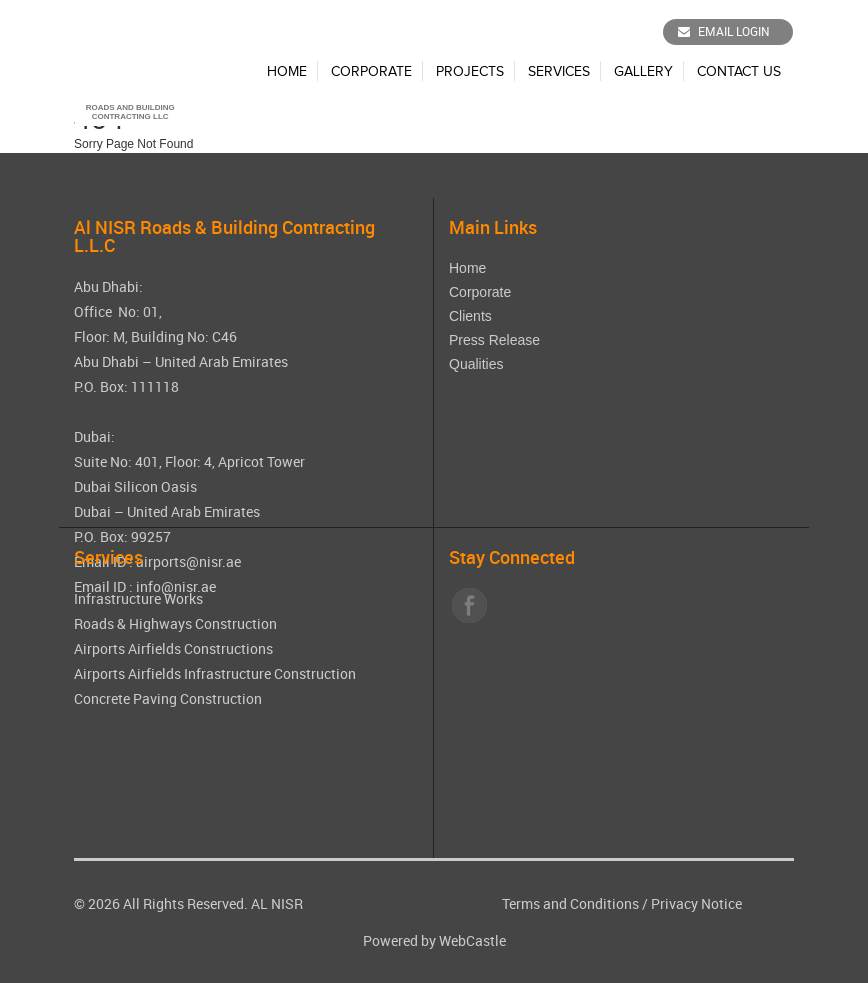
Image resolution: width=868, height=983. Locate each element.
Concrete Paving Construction (168, 698)
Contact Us (739, 72)
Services (559, 72)
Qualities (476, 364)
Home (287, 72)
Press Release (494, 340)
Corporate (371, 72)
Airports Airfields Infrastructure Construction (215, 673)
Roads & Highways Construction (175, 623)
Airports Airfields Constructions (173, 648)
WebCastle (472, 940)
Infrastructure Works (138, 598)
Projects (470, 72)
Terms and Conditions (570, 903)
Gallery (643, 72)
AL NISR (277, 903)
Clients (470, 316)
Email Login (724, 31)
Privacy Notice (696, 903)
